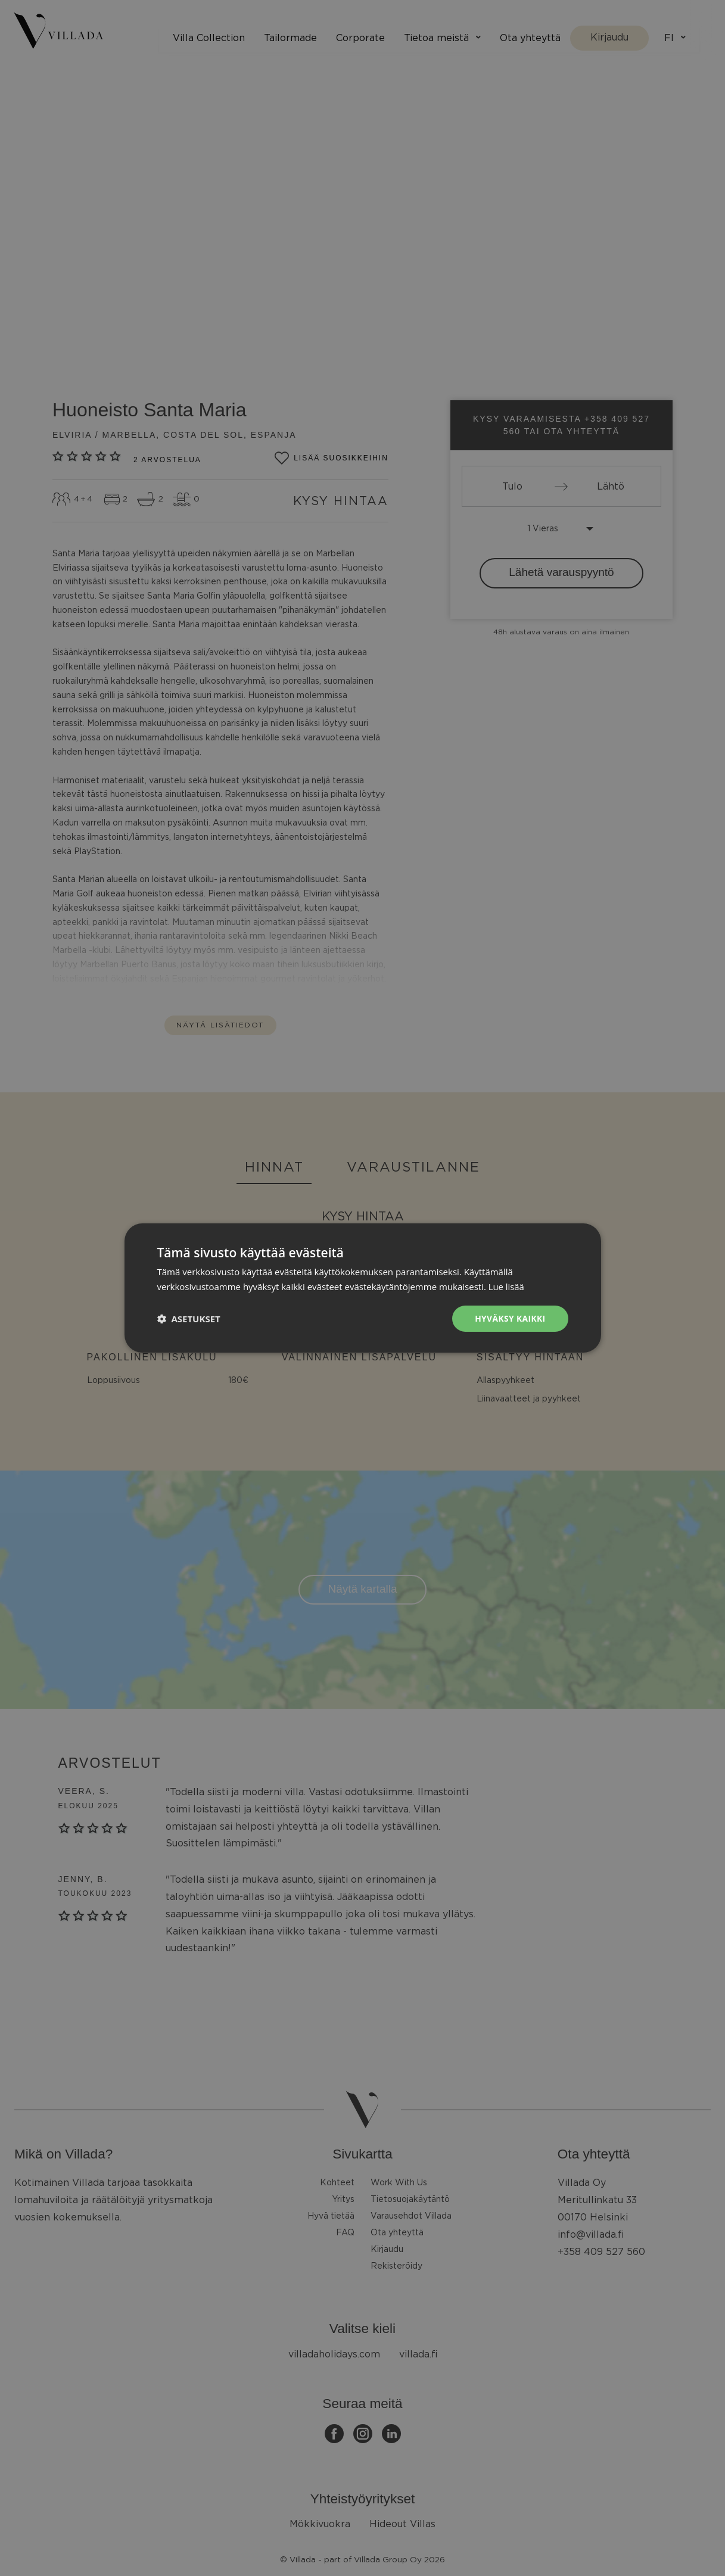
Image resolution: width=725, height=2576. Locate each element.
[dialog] (362, 1288)
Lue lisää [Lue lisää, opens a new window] (506, 1286)
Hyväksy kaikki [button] (509, 1318)
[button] (188, 1318)
